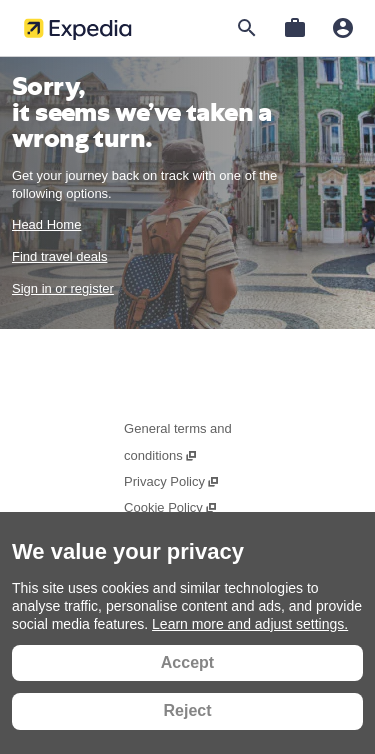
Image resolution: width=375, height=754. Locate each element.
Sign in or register (63, 288)
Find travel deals (59, 256)
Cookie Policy (171, 507)
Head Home (46, 224)
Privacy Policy (172, 481)
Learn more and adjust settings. (250, 624)
